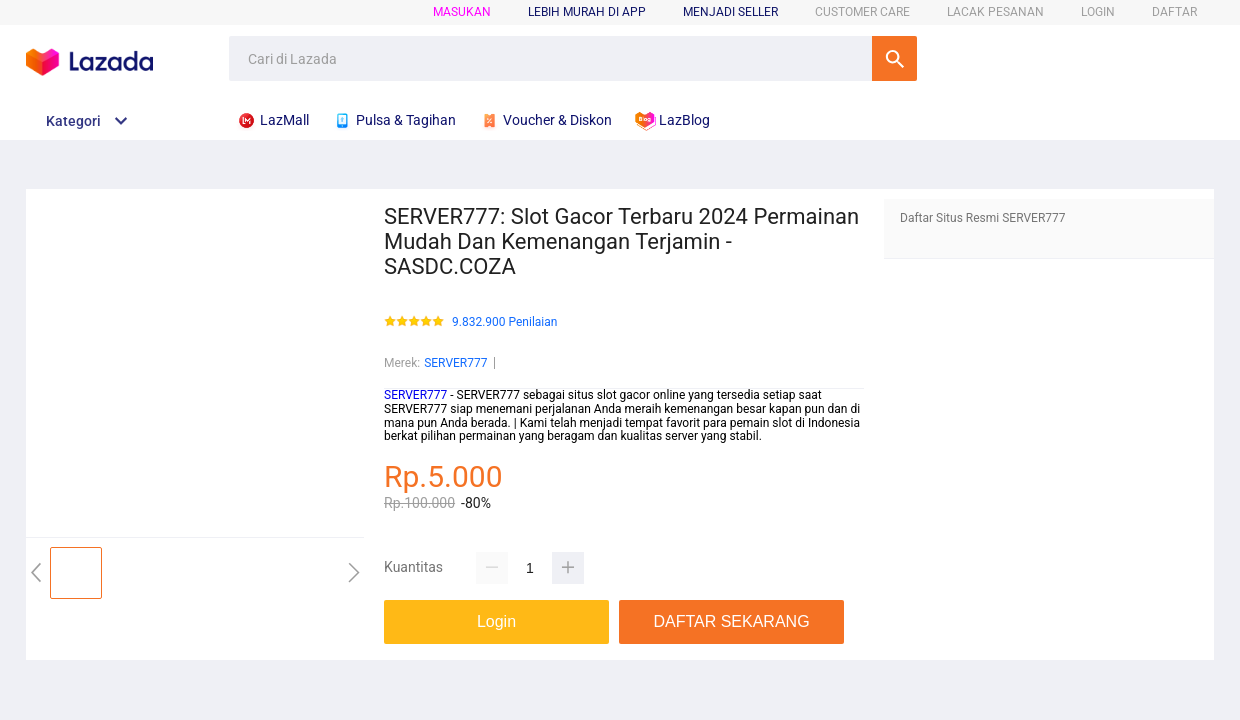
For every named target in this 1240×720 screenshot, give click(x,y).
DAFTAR (1174, 12)
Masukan (462, 12)
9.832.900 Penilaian (504, 322)
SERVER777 (455, 363)
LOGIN (1098, 12)
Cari (894, 58)
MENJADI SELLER (730, 12)
